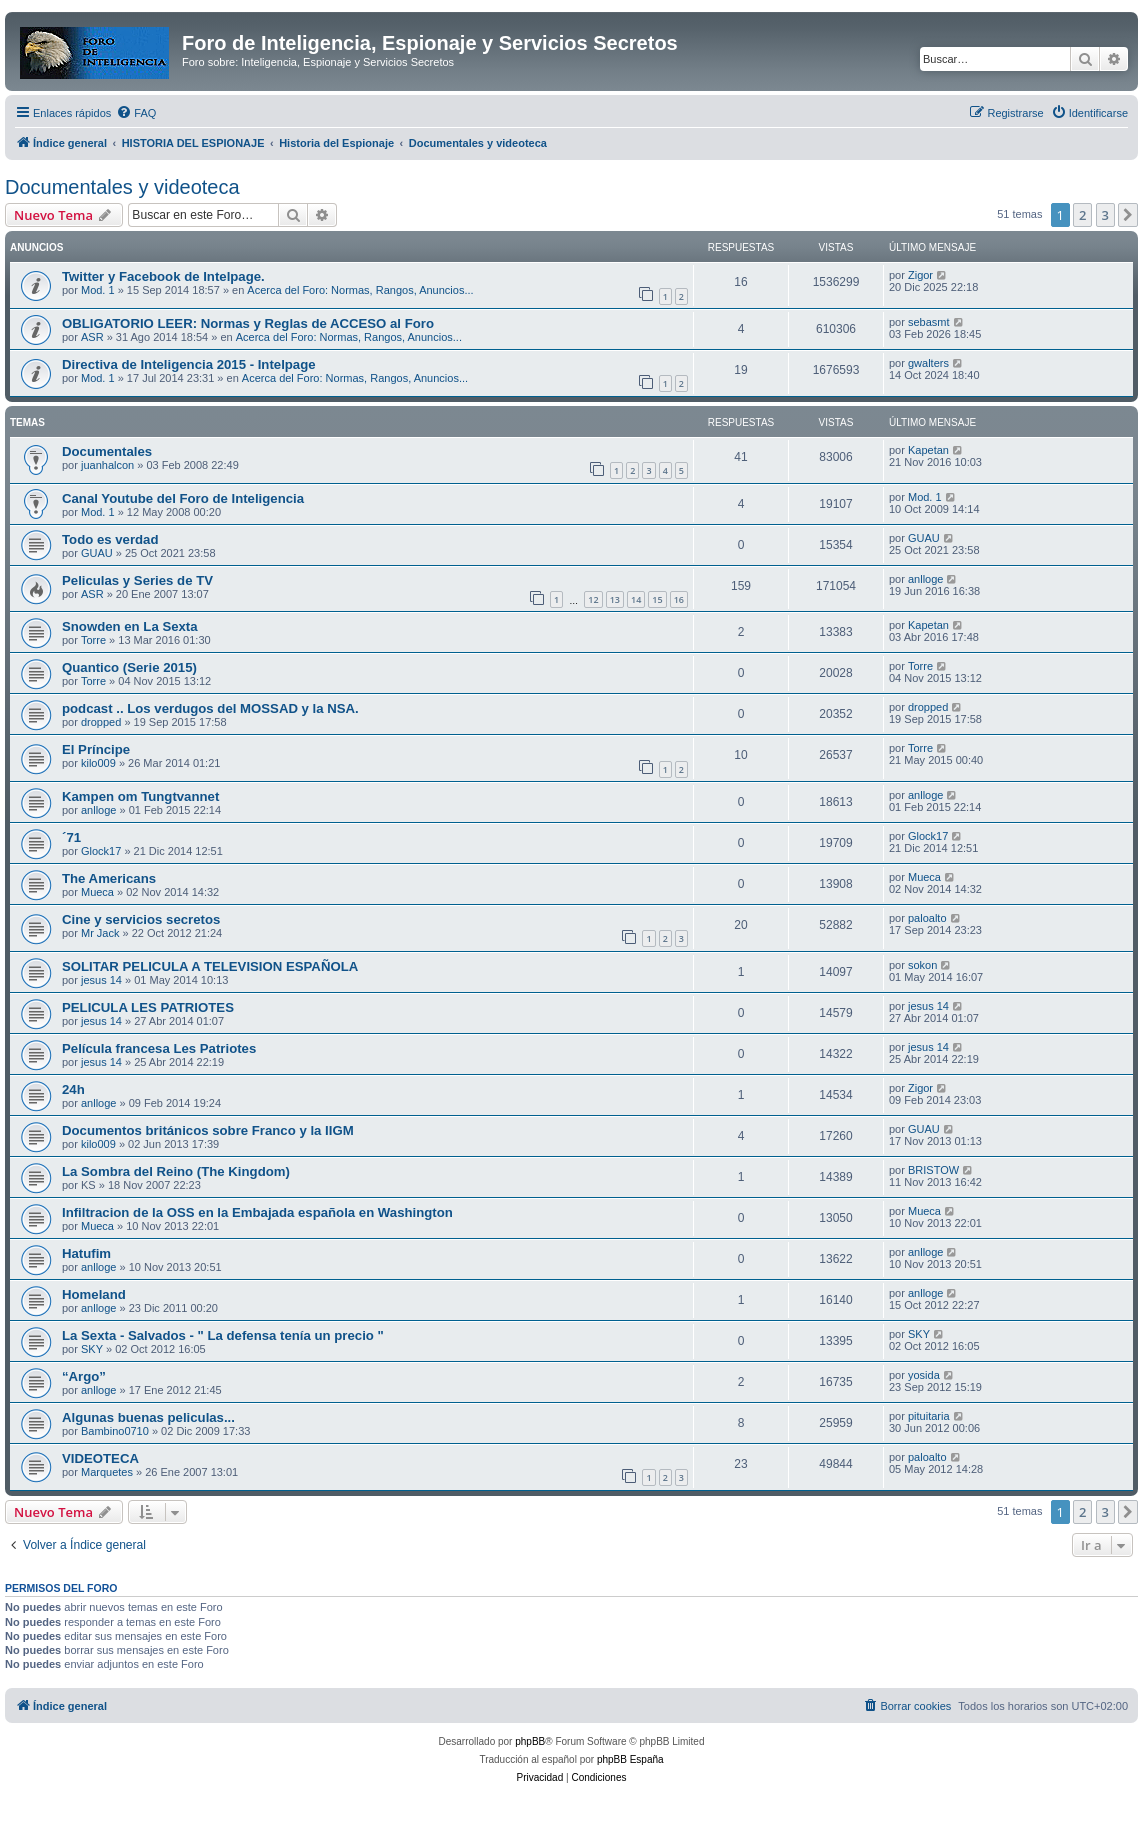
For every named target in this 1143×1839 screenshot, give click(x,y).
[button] (1128, 215)
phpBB (530, 1741)
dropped (101, 722)
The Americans (109, 878)
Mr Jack (100, 933)
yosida (924, 1375)
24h (73, 1089)
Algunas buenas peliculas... (148, 1417)
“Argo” (84, 1376)
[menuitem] (136, 113)
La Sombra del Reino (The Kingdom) (176, 1171)
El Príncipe (96, 749)
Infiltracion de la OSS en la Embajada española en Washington (257, 1212)
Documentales (107, 451)
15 (657, 599)
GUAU (97, 553)
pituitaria (929, 1416)
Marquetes (107, 1472)
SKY (92, 1349)
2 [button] (1082, 215)
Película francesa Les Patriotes (159, 1048)
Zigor (920, 275)
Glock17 (101, 851)
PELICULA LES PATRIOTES (148, 1007)
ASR (92, 337)
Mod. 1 (98, 290)
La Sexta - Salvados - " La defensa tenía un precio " (223, 1335)
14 (636, 599)
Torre (93, 640)
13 (615, 599)
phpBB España (630, 1759)
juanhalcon (107, 465)
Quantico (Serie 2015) (129, 667)
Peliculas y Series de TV (137, 580)
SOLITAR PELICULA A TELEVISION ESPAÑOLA (210, 966)
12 (593, 599)
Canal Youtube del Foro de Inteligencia (183, 498)
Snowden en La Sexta (130, 626)
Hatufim (86, 1253)
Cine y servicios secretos (141, 919)
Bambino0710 (115, 1431)
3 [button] (1105, 215)
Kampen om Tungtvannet (140, 796)
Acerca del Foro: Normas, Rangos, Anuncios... (360, 290)
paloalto (927, 918)
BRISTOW (933, 1170)
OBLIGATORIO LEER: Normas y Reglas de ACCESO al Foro (248, 323)
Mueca (97, 892)
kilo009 (98, 763)
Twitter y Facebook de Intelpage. (163, 276)
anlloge (925, 579)
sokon (922, 965)
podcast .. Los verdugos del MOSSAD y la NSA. (210, 708)
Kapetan (928, 450)
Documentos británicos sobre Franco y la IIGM (208, 1130)
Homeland (94, 1294)
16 (679, 599)
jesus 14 (101, 980)
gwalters (928, 363)
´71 (71, 837)
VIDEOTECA (100, 1458)
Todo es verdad (110, 539)
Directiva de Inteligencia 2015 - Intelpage (189, 364)
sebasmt (929, 322)
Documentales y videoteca (122, 187)
